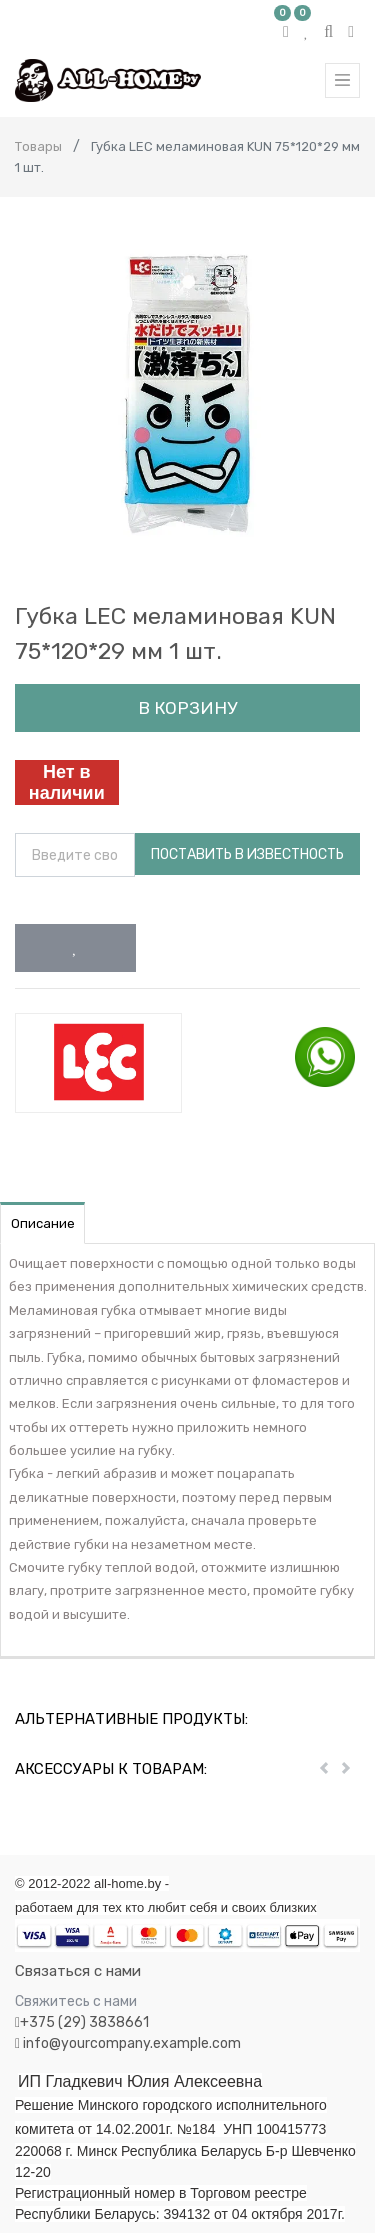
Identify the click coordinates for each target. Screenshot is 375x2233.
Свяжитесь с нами (76, 2001)
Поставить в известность (247, 854)
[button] (75, 948)
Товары (38, 146)
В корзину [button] (187, 708)
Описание (43, 1223)
